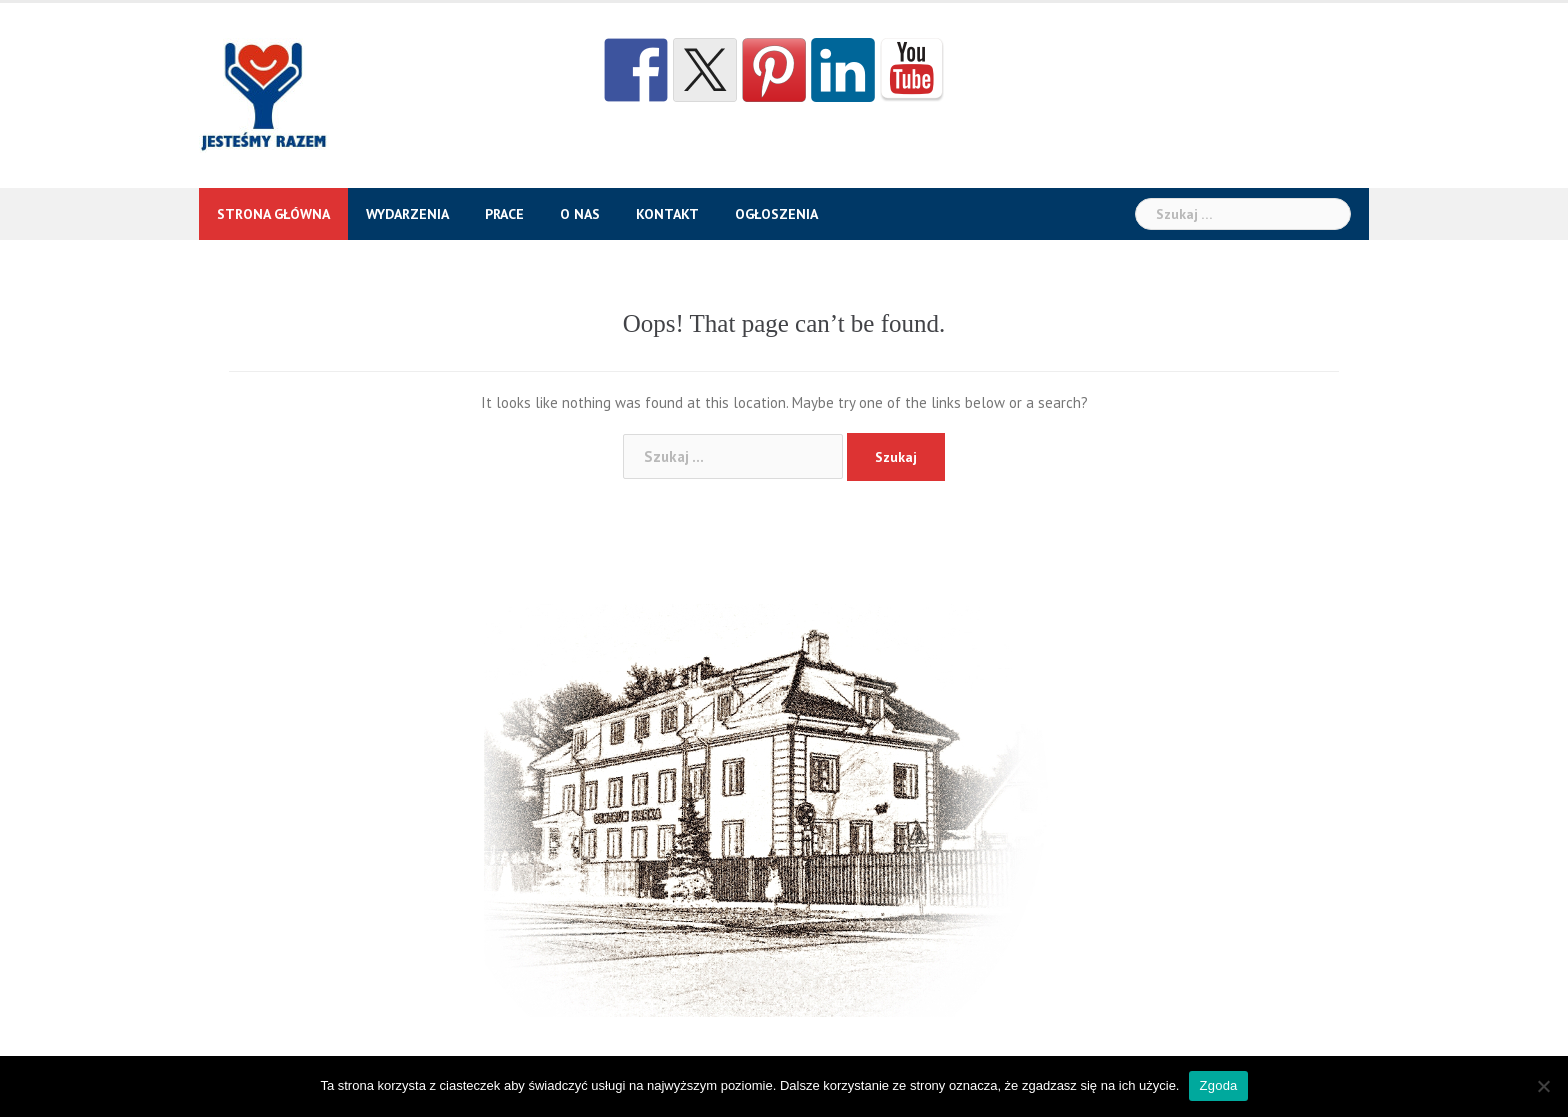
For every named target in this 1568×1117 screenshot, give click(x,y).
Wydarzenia (407, 214)
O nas (580, 214)
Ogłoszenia (776, 214)
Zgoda (1218, 1085)
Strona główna (273, 214)
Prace (504, 214)
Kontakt (667, 214)
